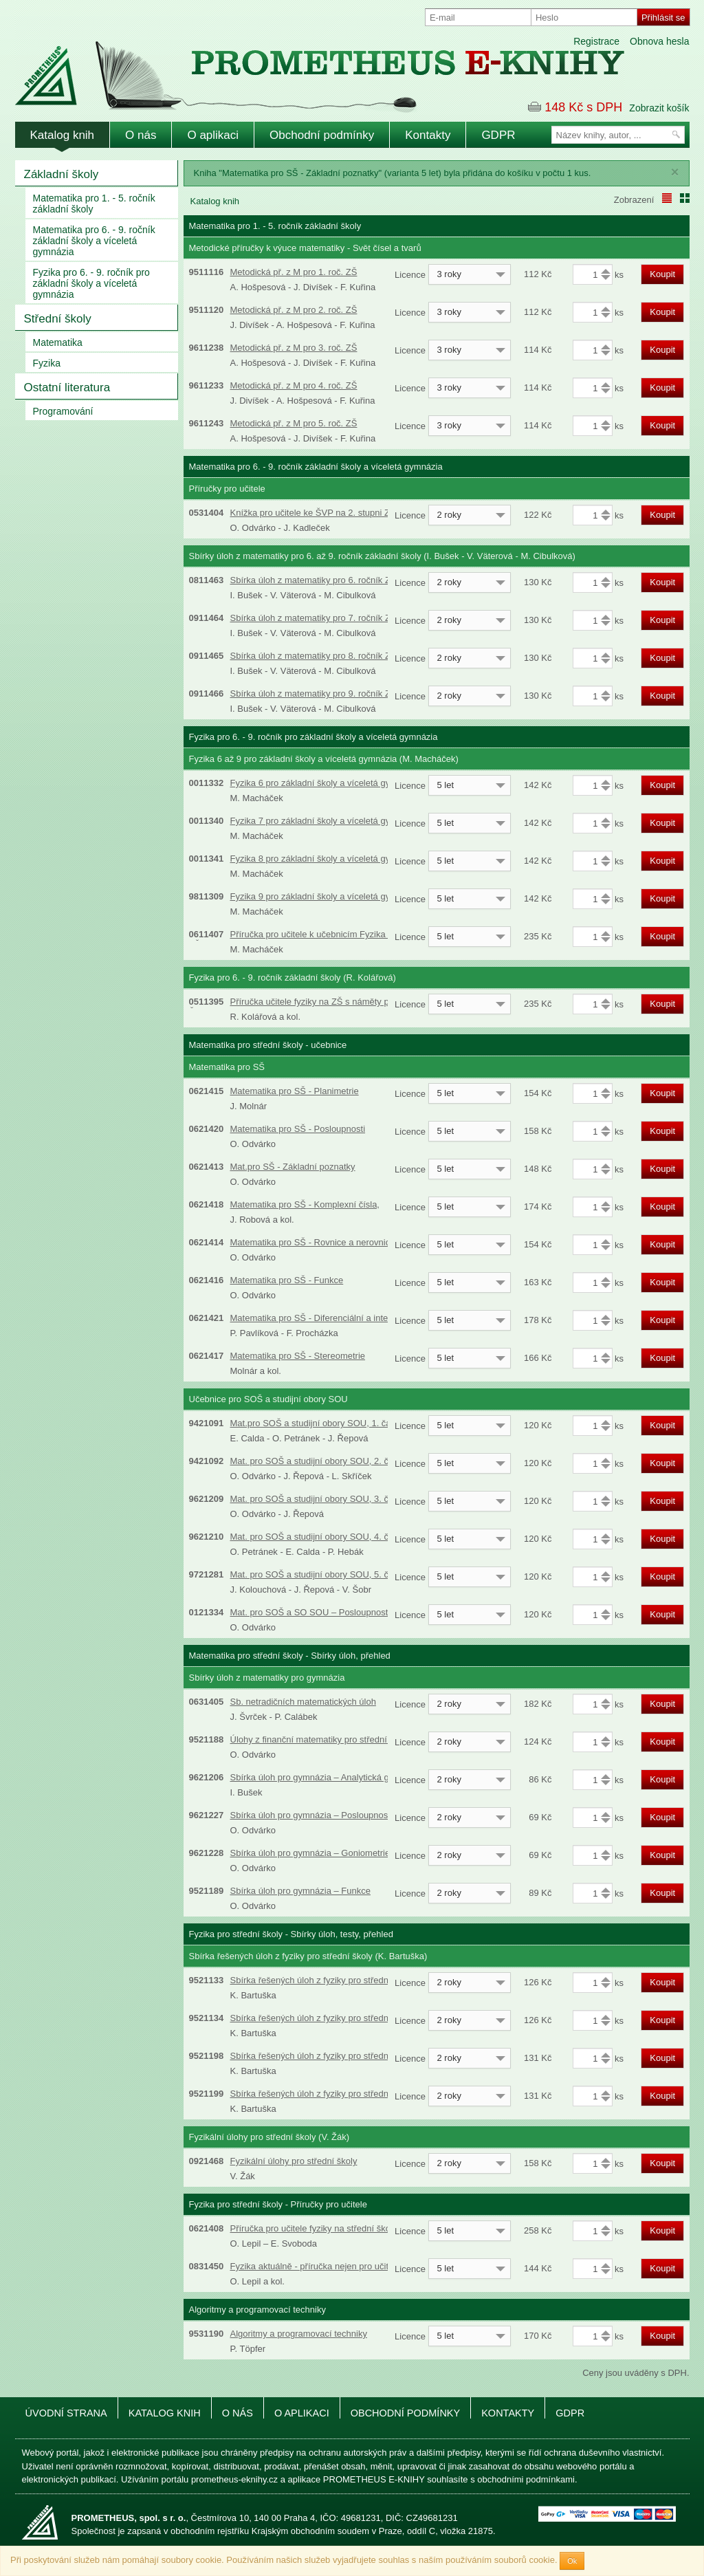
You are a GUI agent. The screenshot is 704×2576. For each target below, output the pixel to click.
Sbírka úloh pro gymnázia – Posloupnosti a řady (325, 1815)
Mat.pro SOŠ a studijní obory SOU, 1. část (314, 1423)
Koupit (662, 274)
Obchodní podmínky (322, 135)
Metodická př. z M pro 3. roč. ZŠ (294, 347)
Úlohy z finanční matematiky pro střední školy (320, 1739)
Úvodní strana (66, 2413)
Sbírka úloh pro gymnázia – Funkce (300, 1891)
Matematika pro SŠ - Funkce (287, 1280)
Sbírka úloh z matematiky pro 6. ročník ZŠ (313, 580)
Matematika (57, 342)
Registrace (596, 41)
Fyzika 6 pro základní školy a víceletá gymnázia (324, 783)
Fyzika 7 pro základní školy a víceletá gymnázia (324, 821)
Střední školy (57, 318)
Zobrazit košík (659, 107)
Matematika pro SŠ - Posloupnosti (298, 1129)
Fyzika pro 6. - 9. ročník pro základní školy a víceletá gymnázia (91, 283)
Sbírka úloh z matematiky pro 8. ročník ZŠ (313, 656)
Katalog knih (62, 135)
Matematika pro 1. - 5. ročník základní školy (94, 204)
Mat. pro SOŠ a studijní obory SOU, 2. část (315, 1461)
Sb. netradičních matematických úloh (303, 1701)
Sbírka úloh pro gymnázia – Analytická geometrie (327, 1777)
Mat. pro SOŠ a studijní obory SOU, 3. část (315, 1499)
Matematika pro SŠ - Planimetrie (294, 1091)
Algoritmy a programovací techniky (298, 2333)
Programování (63, 411)
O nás (140, 135)
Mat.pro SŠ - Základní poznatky (292, 1166)
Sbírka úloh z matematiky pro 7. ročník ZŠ (313, 618)
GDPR (498, 135)
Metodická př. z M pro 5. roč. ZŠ (294, 423)
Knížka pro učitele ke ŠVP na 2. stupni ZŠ (313, 512)
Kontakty (427, 135)
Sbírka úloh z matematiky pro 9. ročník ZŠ (313, 693)
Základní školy (61, 174)
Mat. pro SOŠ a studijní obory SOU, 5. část (315, 1574)
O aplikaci (213, 135)
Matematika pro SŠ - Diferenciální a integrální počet (332, 1318)
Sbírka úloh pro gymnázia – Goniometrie (310, 1853)
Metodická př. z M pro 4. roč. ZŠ (294, 385)
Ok (572, 2561)
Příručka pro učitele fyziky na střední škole (314, 2228)
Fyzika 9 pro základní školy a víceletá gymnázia (324, 896)
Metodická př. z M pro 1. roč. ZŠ (294, 272)
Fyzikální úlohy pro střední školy (294, 2161)
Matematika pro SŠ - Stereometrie (298, 1356)
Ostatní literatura (67, 387)
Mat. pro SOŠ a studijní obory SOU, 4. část (315, 1536)
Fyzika (46, 363)
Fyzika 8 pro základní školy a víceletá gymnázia (324, 858)
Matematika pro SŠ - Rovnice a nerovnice (312, 1242)
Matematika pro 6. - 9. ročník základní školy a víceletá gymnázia (94, 240)
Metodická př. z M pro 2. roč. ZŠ (294, 310)
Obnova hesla (659, 41)
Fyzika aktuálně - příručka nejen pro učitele (315, 2266)
